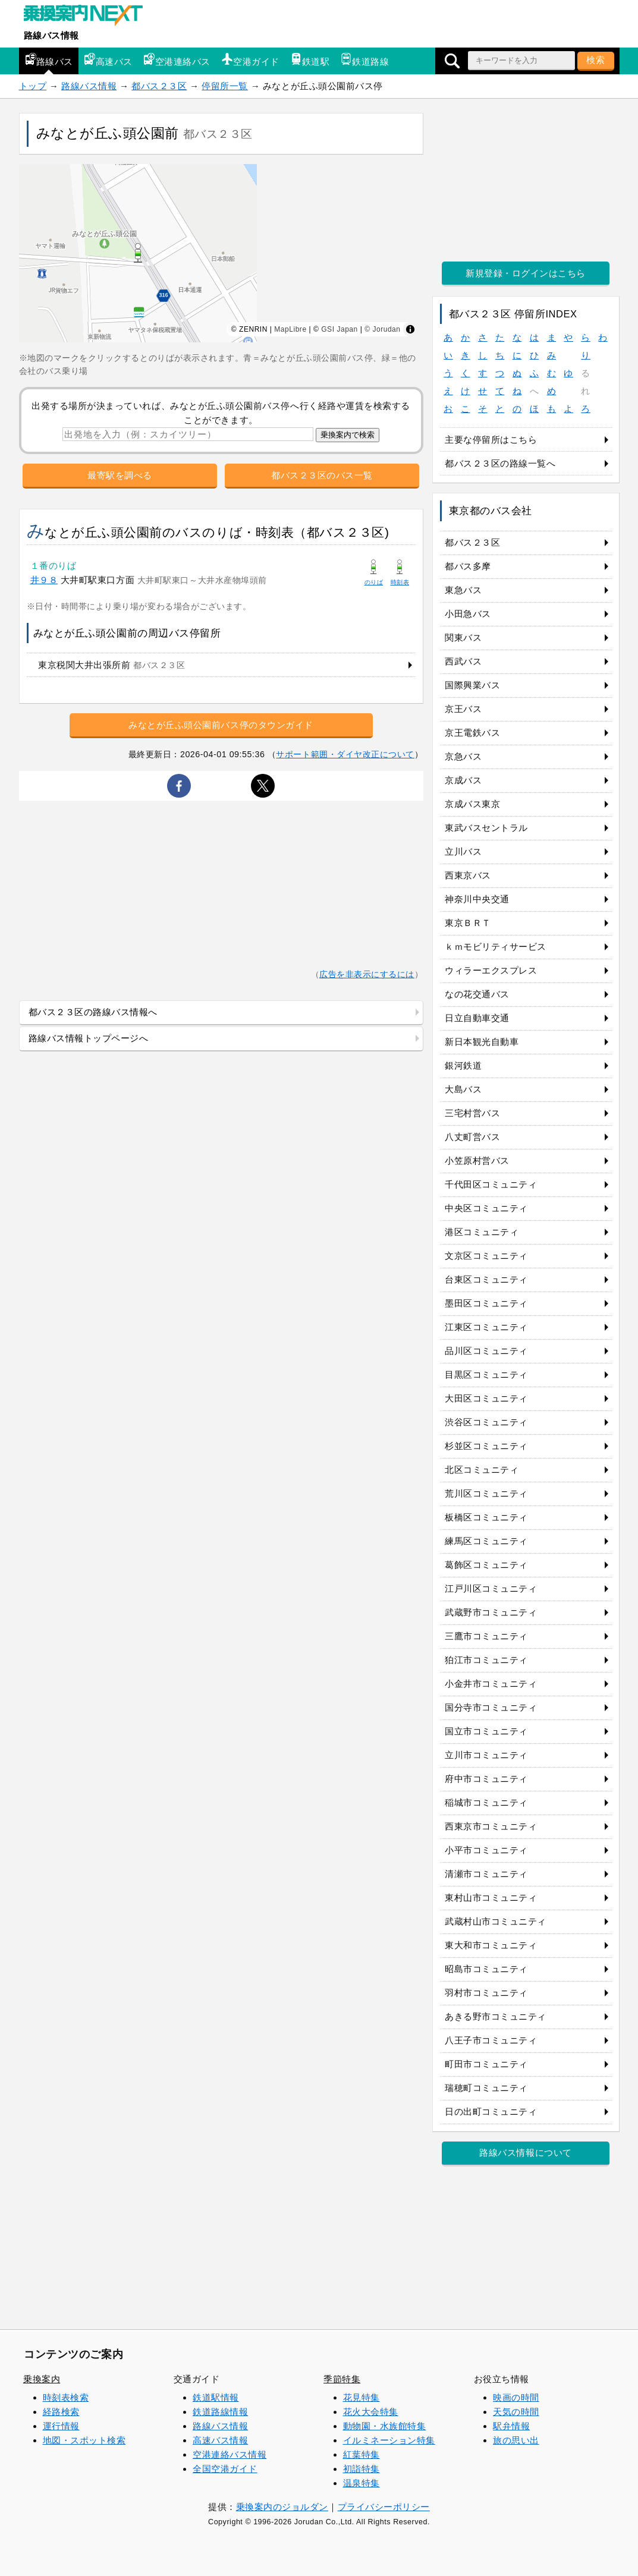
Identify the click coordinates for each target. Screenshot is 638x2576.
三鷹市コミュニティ (486, 1636)
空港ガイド (250, 60)
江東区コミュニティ (486, 1327)
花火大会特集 (370, 2412)
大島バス (463, 1089)
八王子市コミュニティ (491, 2040)
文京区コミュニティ (486, 1256)
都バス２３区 (159, 86)
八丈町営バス (472, 1137)
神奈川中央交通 (477, 899)
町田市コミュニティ (486, 2064)
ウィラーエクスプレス (491, 970)
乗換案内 (41, 2379)
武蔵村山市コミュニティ (495, 1921)
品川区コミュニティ (486, 1351)
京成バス (463, 780)
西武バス (463, 661)
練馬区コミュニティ (486, 1541)
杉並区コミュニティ (486, 1446)
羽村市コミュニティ (486, 1993)
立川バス (463, 851)
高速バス (108, 60)
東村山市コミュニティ (491, 1897)
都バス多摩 (468, 566)
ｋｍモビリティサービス (495, 946)
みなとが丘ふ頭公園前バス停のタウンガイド (220, 725)
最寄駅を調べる (119, 475)
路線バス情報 (51, 35)
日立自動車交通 (477, 1018)
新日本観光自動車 (481, 1042)
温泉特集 (361, 2483)
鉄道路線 (364, 60)
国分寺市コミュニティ (491, 1707)
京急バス (463, 756)
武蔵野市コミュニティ (491, 1612)
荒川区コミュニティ (486, 1493)
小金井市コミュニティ (491, 1684)
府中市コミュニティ (486, 1779)
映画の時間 (516, 2397)
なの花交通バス (477, 994)
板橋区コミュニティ (486, 1517)
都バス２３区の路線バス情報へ (93, 1012)
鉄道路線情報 (220, 2412)
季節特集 (341, 2379)
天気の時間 (516, 2412)
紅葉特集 (361, 2454)
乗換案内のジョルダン (282, 2507)
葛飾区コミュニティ (486, 1565)
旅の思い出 (516, 2440)
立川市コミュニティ (486, 1755)
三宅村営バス (472, 1113)
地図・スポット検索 (84, 2440)
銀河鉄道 (463, 1065)
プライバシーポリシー (384, 2507)
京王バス (463, 709)
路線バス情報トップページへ (89, 1038)
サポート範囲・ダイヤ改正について (345, 754)
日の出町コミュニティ (491, 2111)
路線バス (48, 60)
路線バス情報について (525, 2152)
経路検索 (61, 2412)
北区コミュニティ (481, 1470)
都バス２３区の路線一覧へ (500, 463)
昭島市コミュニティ (486, 1969)
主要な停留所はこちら (491, 439)
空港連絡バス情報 (229, 2454)
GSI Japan (339, 329)
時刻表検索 (66, 2397)
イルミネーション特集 (389, 2440)
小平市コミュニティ (486, 1850)
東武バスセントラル (486, 828)
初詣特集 (361, 2469)
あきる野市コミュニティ (495, 2016)
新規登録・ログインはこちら (526, 273)
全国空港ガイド (225, 2469)
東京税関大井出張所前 (111, 665)
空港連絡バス (176, 60)
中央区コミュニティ (486, 1208)
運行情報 (61, 2426)
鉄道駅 (310, 60)
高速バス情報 (220, 2440)
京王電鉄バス (472, 733)
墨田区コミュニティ (486, 1303)
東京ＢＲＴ (468, 923)
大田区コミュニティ (486, 1398)
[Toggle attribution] (410, 329)
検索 (595, 60)
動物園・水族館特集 (384, 2426)
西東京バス (468, 875)
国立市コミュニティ (486, 1731)
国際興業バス (472, 685)
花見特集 (361, 2397)
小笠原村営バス (477, 1160)
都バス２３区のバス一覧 (322, 475)
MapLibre (290, 329)
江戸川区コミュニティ (491, 1588)
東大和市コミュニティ (491, 1945)
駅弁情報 (511, 2426)
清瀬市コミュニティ (486, 1874)
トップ (33, 86)
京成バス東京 (472, 804)
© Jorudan (382, 329)
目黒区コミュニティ (486, 1374)
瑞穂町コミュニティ (486, 2088)
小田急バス (468, 614)
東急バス (463, 590)
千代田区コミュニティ (491, 1184)
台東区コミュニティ (486, 1279)
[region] (221, 253)
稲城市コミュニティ (486, 1802)
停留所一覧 (225, 86)
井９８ (44, 580)
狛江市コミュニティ (486, 1660)
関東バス (463, 637)
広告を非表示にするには (366, 974)
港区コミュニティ (481, 1232)
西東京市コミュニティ (491, 1826)
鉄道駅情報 (216, 2397)
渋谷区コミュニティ (486, 1422)
